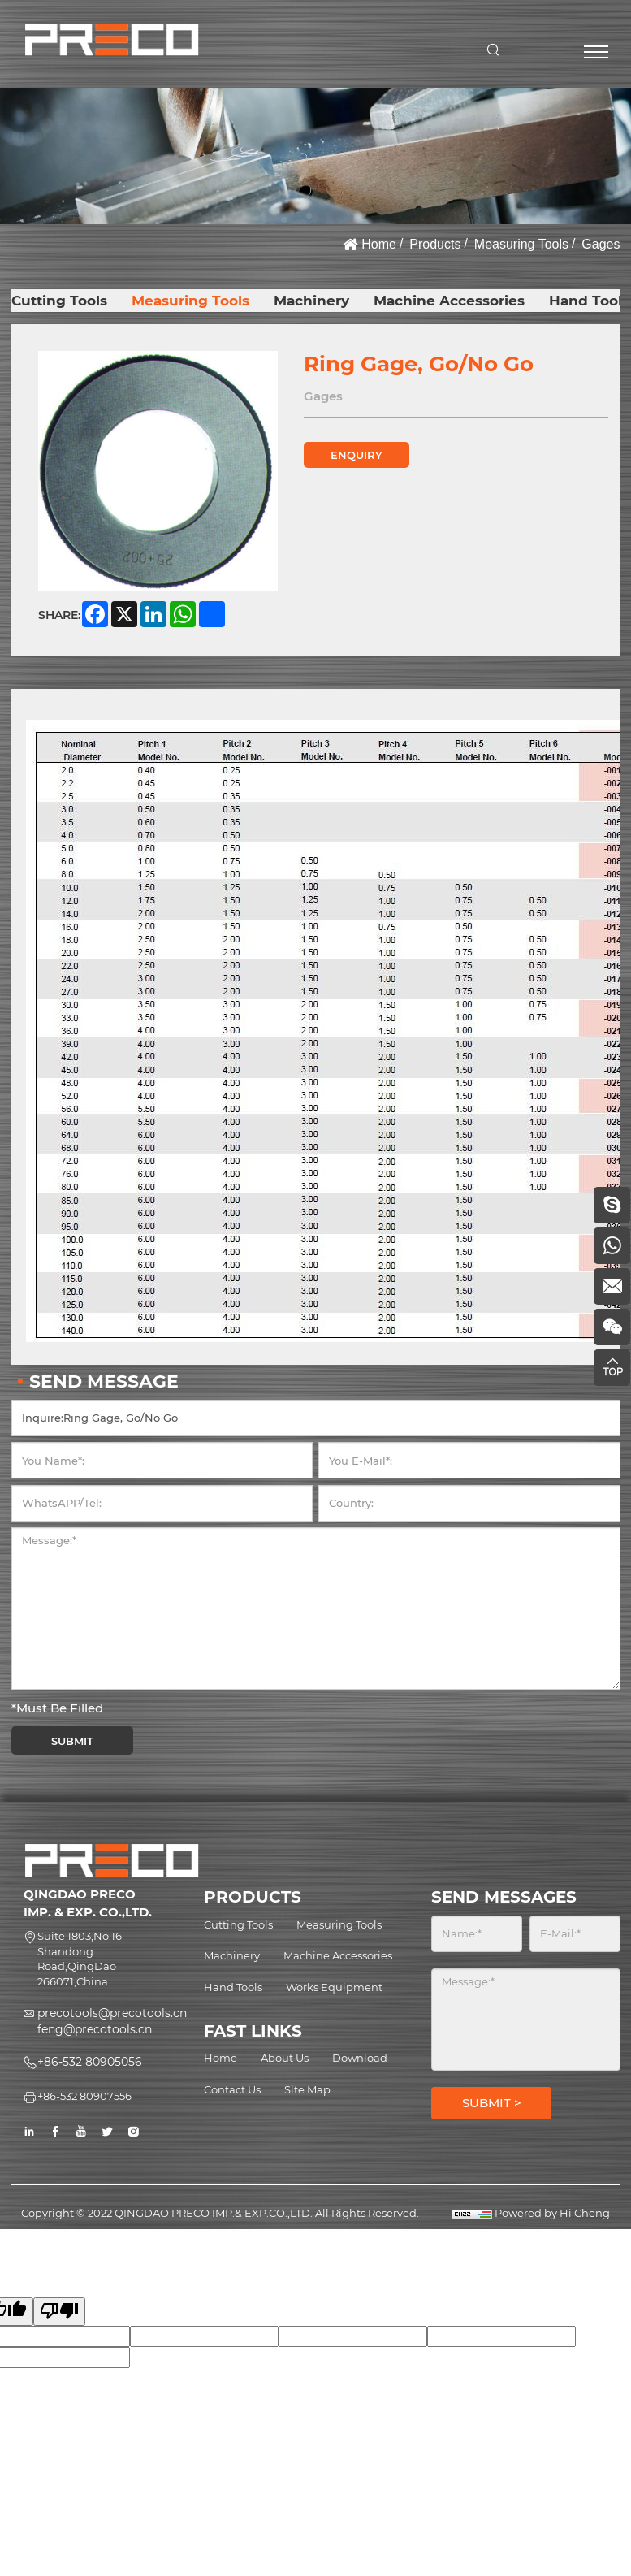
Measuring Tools (521, 244)
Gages (600, 244)
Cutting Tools (59, 300)
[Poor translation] (59, 2311)
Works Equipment (334, 1987)
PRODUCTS (252, 1897)
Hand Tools (589, 300)
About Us (285, 2057)
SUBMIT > (491, 2103)
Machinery (311, 300)
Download (359, 2057)
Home (378, 244)
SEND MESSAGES (504, 1897)
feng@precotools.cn (94, 2029)
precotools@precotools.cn (112, 2013)
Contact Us (232, 2089)
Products (434, 244)
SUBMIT (72, 1740)
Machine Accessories (449, 300)
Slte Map (307, 2089)
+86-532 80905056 (89, 2061)
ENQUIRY (356, 454)
